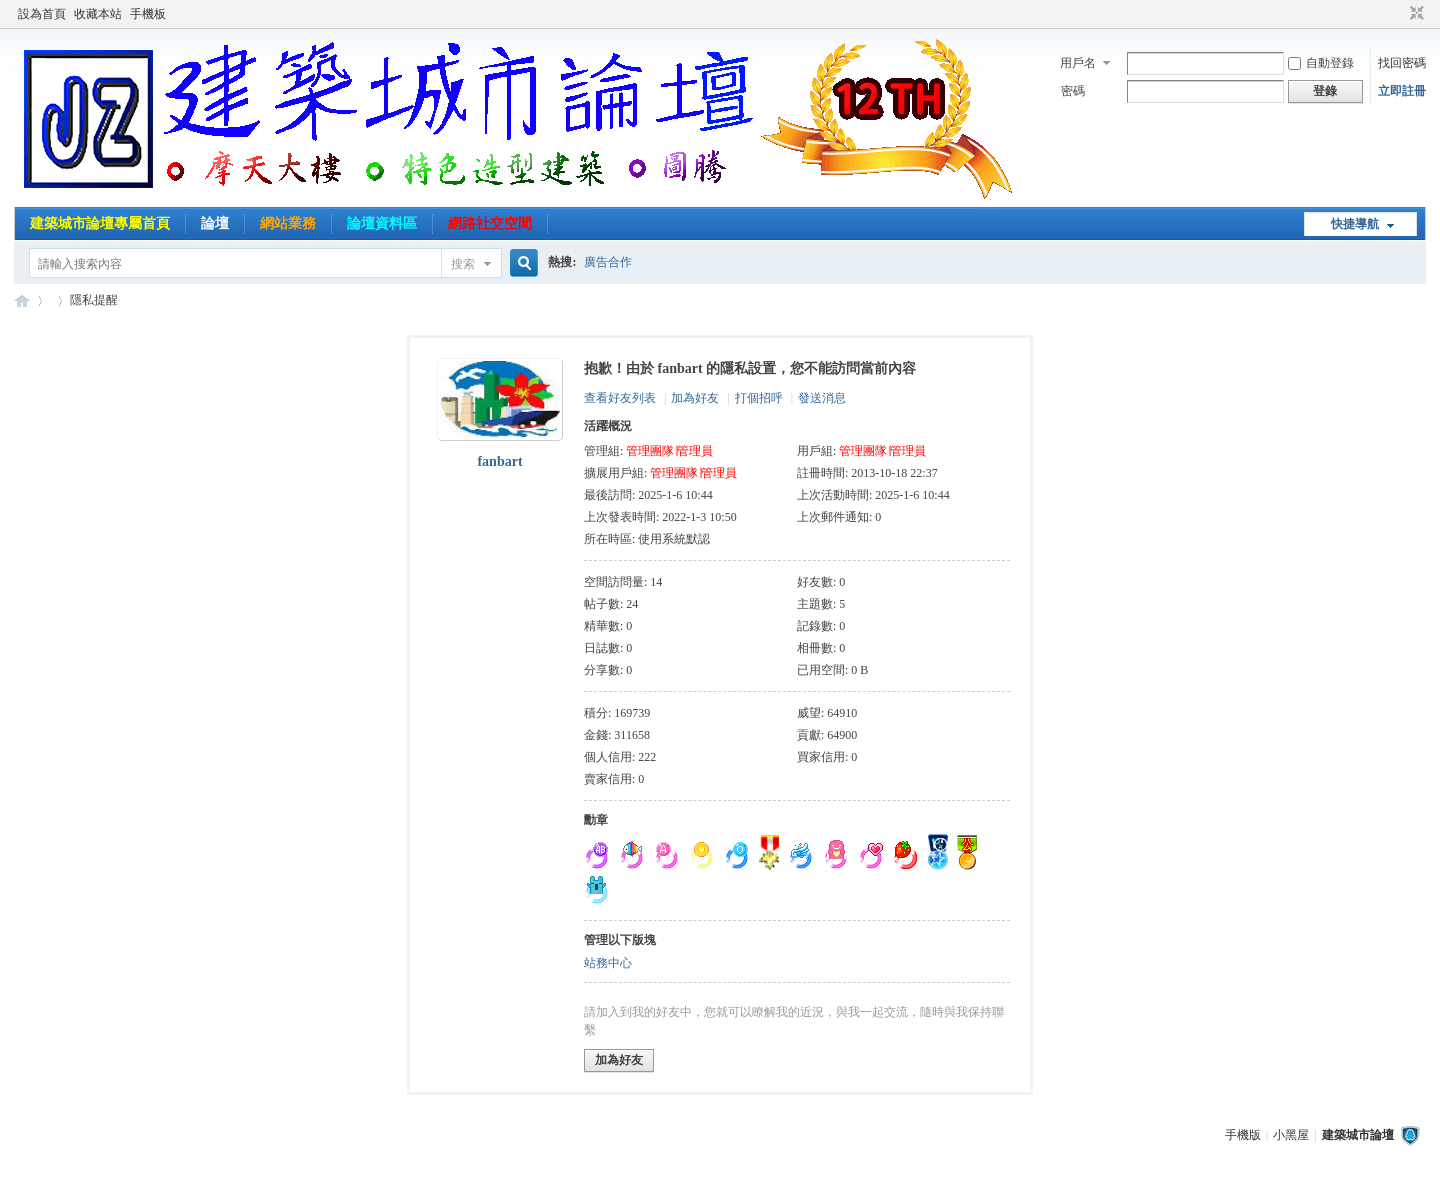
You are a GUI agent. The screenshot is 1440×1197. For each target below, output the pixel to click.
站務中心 (608, 963)
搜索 (463, 264)
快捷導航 (1355, 224)
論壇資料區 (382, 223)
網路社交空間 (490, 223)
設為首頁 (42, 14)
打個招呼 (759, 398)
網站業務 (288, 223)
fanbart (499, 461)
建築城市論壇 (22, 300)
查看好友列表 (620, 398)
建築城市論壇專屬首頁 (100, 223)
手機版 (1243, 1135)
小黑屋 (1291, 1135)
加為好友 (695, 398)
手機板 (148, 14)
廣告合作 (608, 262)
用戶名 (1078, 63)
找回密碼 (1402, 63)
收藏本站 (98, 14)
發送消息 (822, 398)
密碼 (1073, 91)
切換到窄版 (1414, 14)
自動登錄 (1321, 63)
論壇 (215, 223)
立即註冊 (1402, 91)
